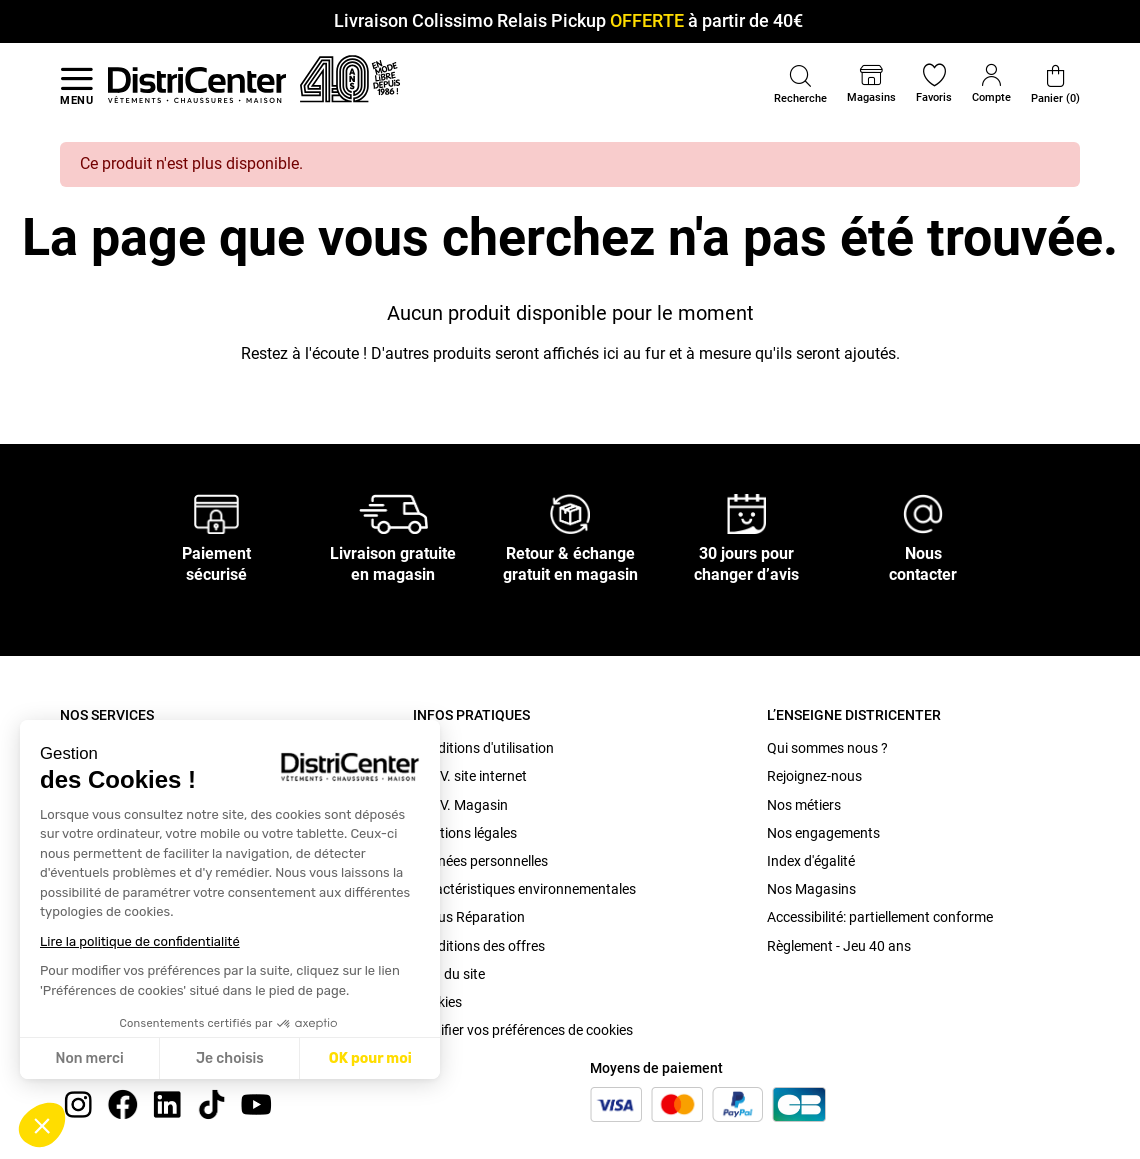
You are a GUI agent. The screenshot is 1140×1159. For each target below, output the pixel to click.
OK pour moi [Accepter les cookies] (370, 1058)
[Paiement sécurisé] (216, 513)
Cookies (437, 1002)
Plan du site (449, 974)
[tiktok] (212, 1103)
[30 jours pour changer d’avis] (747, 513)
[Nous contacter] (923, 513)
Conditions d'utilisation (483, 748)
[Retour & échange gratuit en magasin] (570, 513)
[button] (42, 1125)
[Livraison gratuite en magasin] (394, 513)
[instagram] (78, 1103)
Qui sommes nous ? (827, 748)
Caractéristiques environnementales (524, 889)
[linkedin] (167, 1103)
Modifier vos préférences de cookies (523, 1030)
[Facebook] (123, 1103)
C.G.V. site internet (470, 776)
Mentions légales (465, 833)
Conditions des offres (479, 946)
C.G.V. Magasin (460, 805)
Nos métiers (804, 805)
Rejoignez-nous (814, 776)
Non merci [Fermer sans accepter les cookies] (89, 1058)
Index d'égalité (811, 861)
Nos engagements (823, 833)
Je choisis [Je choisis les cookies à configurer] (230, 1058)
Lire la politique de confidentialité (140, 941)
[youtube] (256, 1103)
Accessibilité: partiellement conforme (880, 917)
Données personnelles (480, 861)
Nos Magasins (811, 889)
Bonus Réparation (469, 917)
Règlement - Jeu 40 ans (839, 946)
